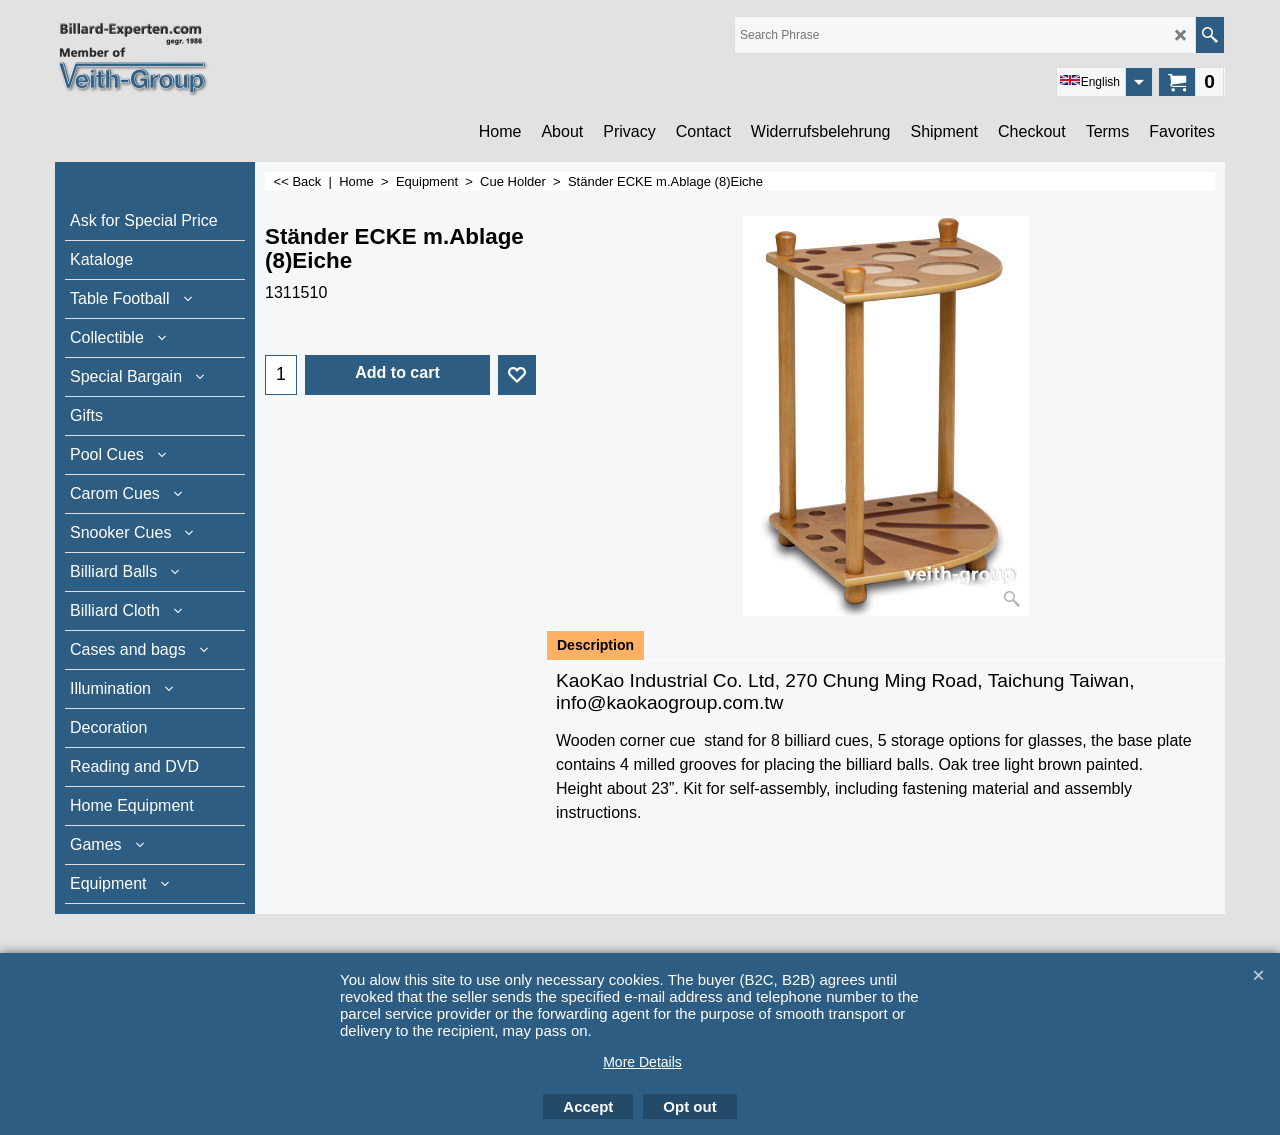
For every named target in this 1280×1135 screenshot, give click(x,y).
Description (595, 645)
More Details (642, 1062)
